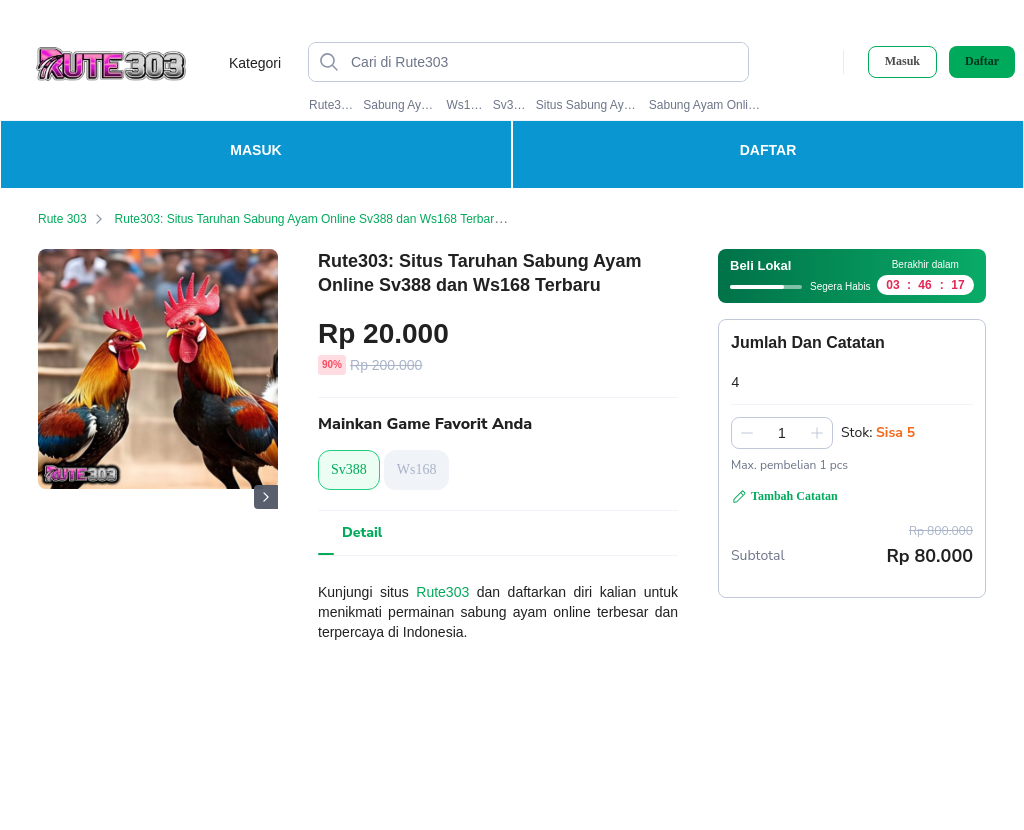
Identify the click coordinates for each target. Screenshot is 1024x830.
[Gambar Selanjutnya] (266, 497)
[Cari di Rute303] (544, 62)
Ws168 (464, 105)
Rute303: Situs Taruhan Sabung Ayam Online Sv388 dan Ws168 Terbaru (320, 219)
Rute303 (331, 105)
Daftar (982, 61)
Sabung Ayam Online (705, 105)
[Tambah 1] (817, 433)
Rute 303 (74, 219)
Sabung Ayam (400, 105)
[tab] (362, 533)
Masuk (902, 61)
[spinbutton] (782, 433)
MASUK (255, 150)
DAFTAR (768, 150)
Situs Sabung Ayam (588, 105)
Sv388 (510, 105)
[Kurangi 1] (747, 433)
